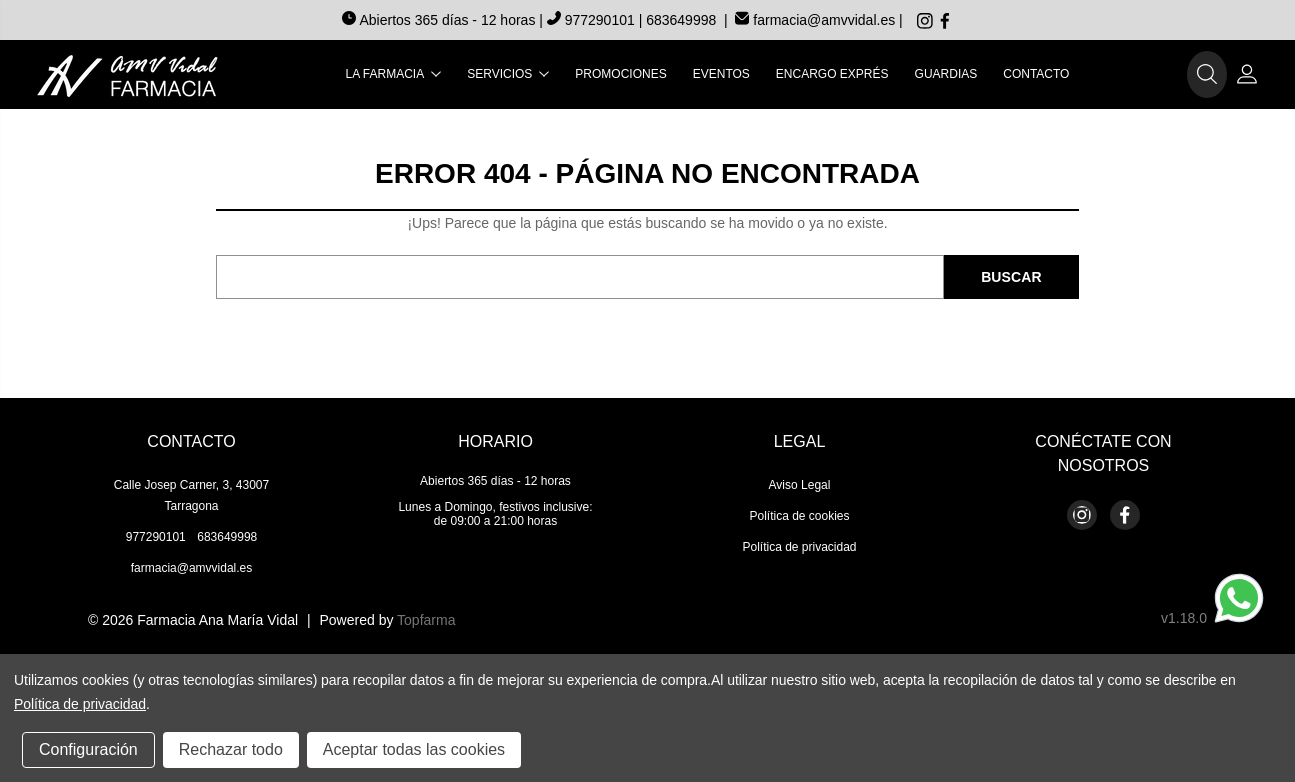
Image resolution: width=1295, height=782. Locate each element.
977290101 (593, 20)
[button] (1207, 75)
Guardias (946, 74)
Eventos (721, 74)
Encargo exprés (832, 74)
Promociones (620, 74)
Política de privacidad (799, 547)
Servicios (508, 74)
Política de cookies (799, 516)
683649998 (681, 20)
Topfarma (426, 620)
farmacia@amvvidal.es (815, 20)
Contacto (1036, 74)
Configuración (88, 749)
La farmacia (394, 74)
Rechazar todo (231, 749)
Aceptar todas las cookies (414, 749)
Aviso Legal (800, 485)
